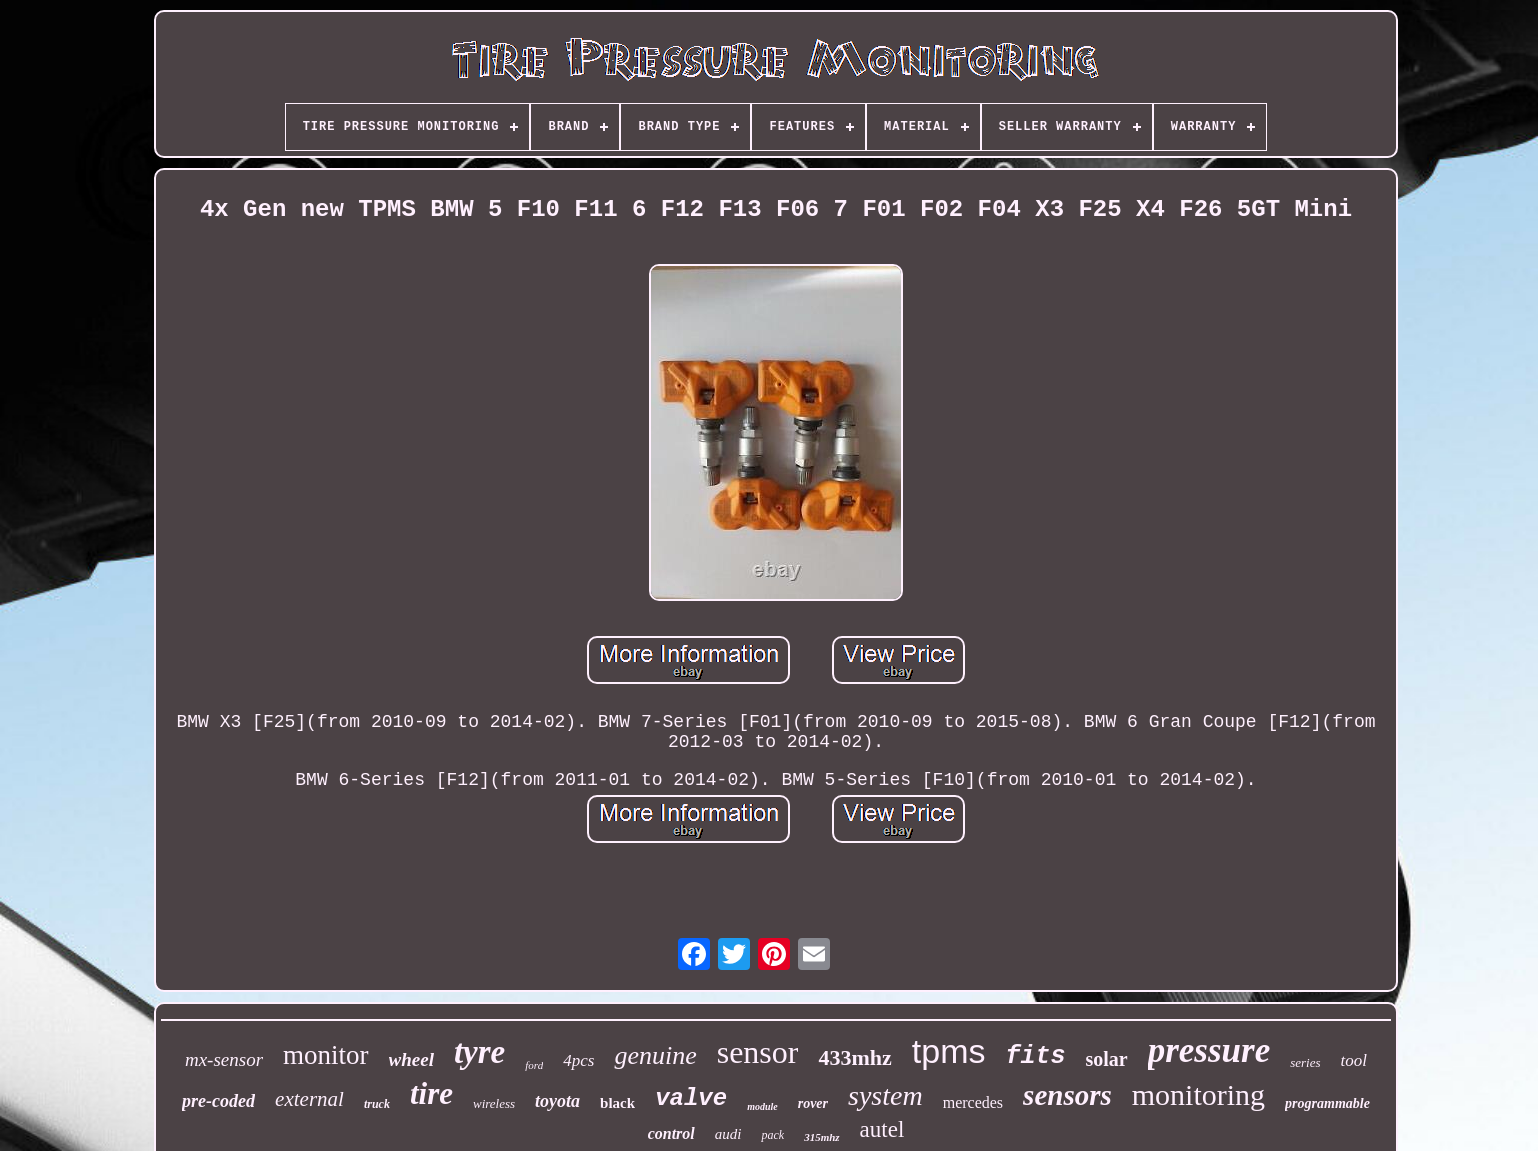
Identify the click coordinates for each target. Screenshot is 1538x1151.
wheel (411, 1059)
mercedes (973, 1102)
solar (1106, 1059)
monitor (326, 1055)
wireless (494, 1103)
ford (534, 1065)
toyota (557, 1101)
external (309, 1099)
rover (813, 1103)
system (885, 1095)
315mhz (821, 1137)
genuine (655, 1055)
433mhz (854, 1057)
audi (728, 1134)
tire (431, 1093)
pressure (1209, 1050)
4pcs (578, 1060)
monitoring (1198, 1094)
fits (1035, 1056)
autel (882, 1129)
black (617, 1103)
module (762, 1106)
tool (1354, 1060)
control (671, 1133)
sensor (758, 1052)
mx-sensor (224, 1059)
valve (691, 1098)
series (1305, 1062)
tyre (479, 1052)
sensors (1067, 1095)
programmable (1327, 1103)
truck (377, 1104)
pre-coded (218, 1101)
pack (772, 1135)
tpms (949, 1051)
